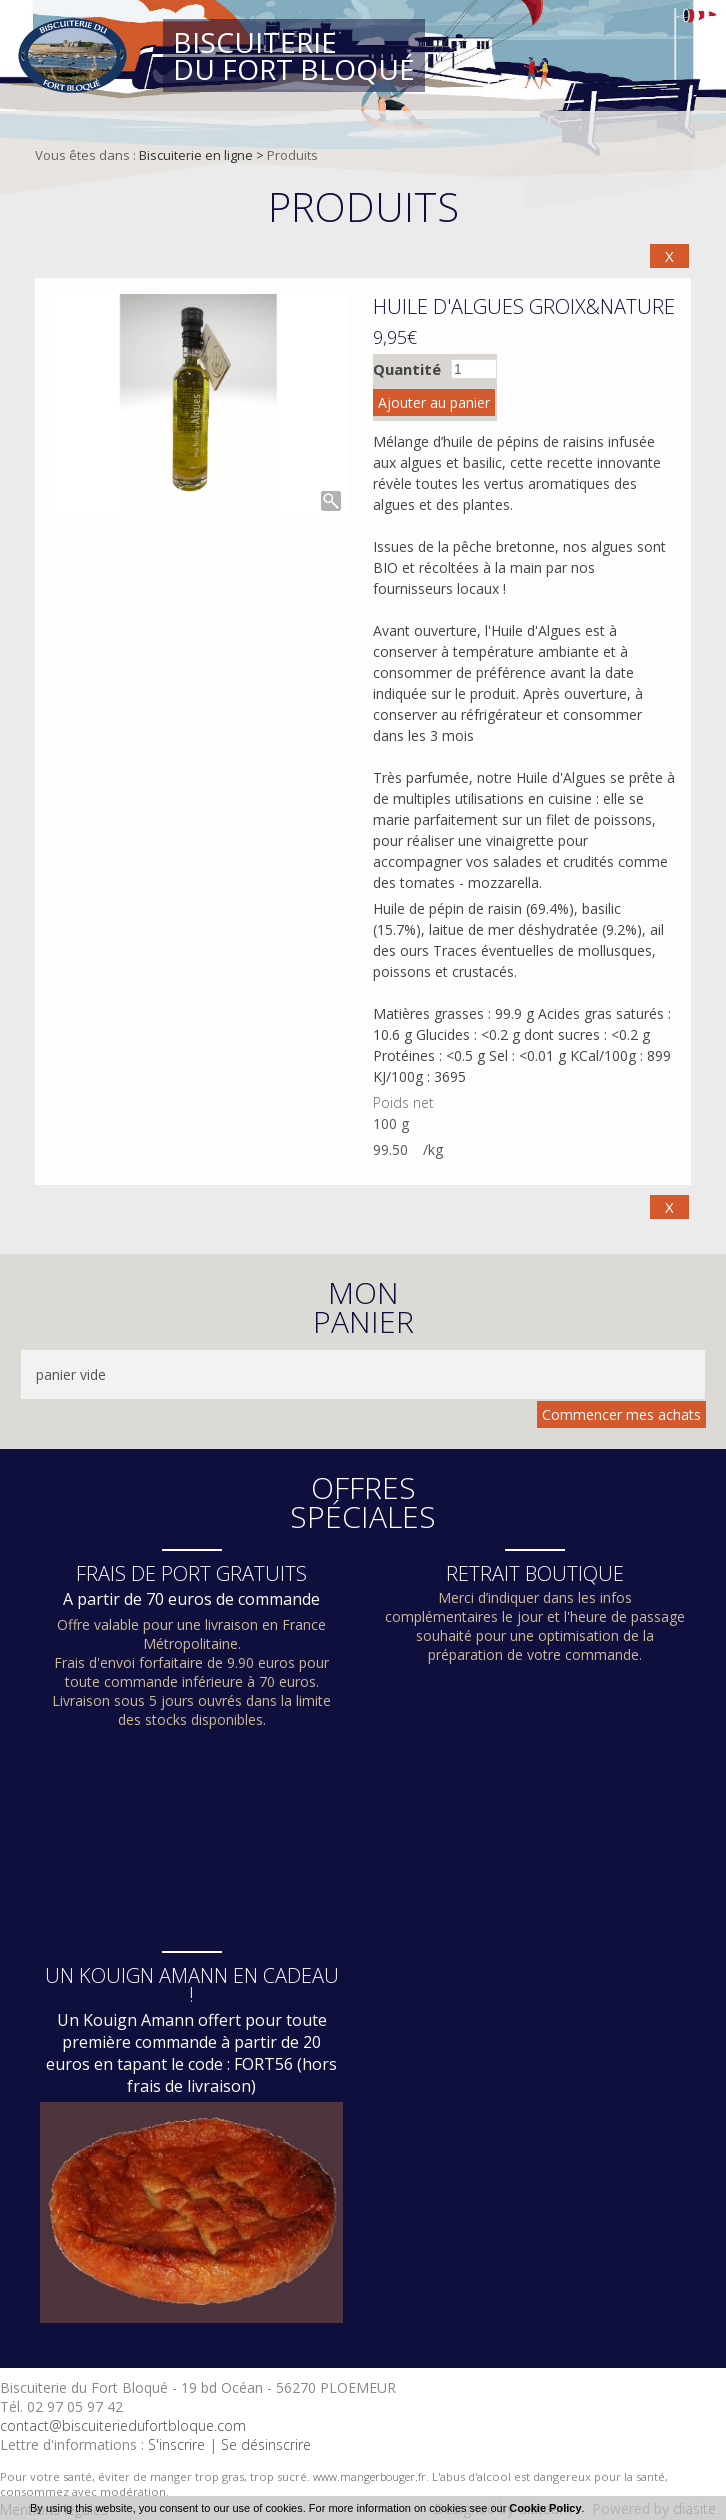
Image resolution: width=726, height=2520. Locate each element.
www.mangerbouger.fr (369, 2476)
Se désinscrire (266, 2444)
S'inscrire (176, 2444)
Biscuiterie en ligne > (203, 155)
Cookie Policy (545, 2508)
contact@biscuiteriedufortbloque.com (123, 2425)
